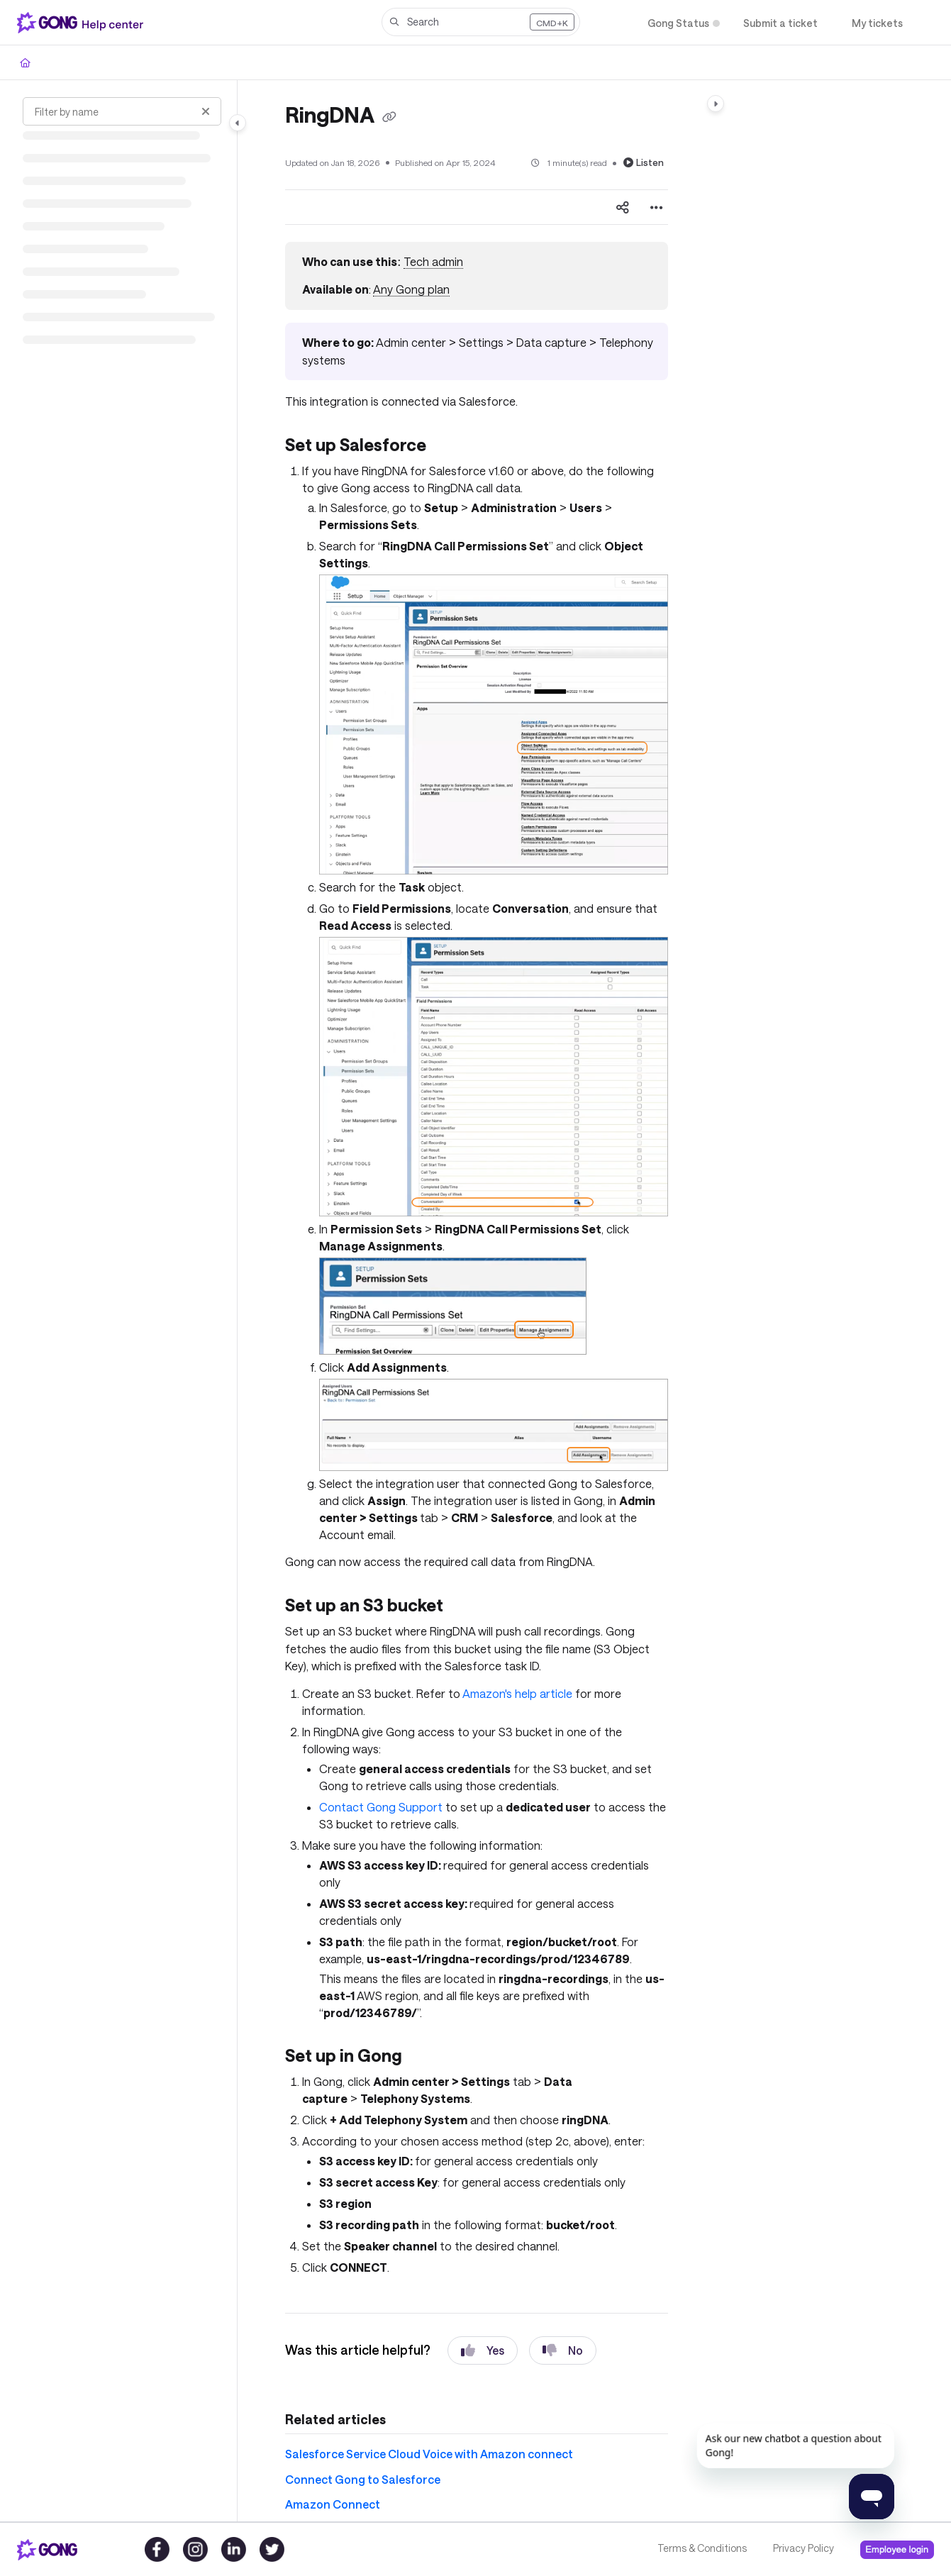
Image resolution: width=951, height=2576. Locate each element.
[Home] (25, 62)
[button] (481, 22)
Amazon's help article (517, 1693)
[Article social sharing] (622, 207)
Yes (482, 2350)
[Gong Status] (678, 23)
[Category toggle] (237, 122)
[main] (476, 1300)
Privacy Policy (803, 2548)
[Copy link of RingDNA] (389, 117)
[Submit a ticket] (780, 23)
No (563, 2350)
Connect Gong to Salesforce (362, 2479)
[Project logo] (83, 22)
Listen (643, 162)
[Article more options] (656, 207)
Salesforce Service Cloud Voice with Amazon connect (429, 2453)
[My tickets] (877, 23)
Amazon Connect (332, 2504)
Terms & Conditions (702, 2548)
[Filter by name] (122, 111)
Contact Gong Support (381, 1807)
